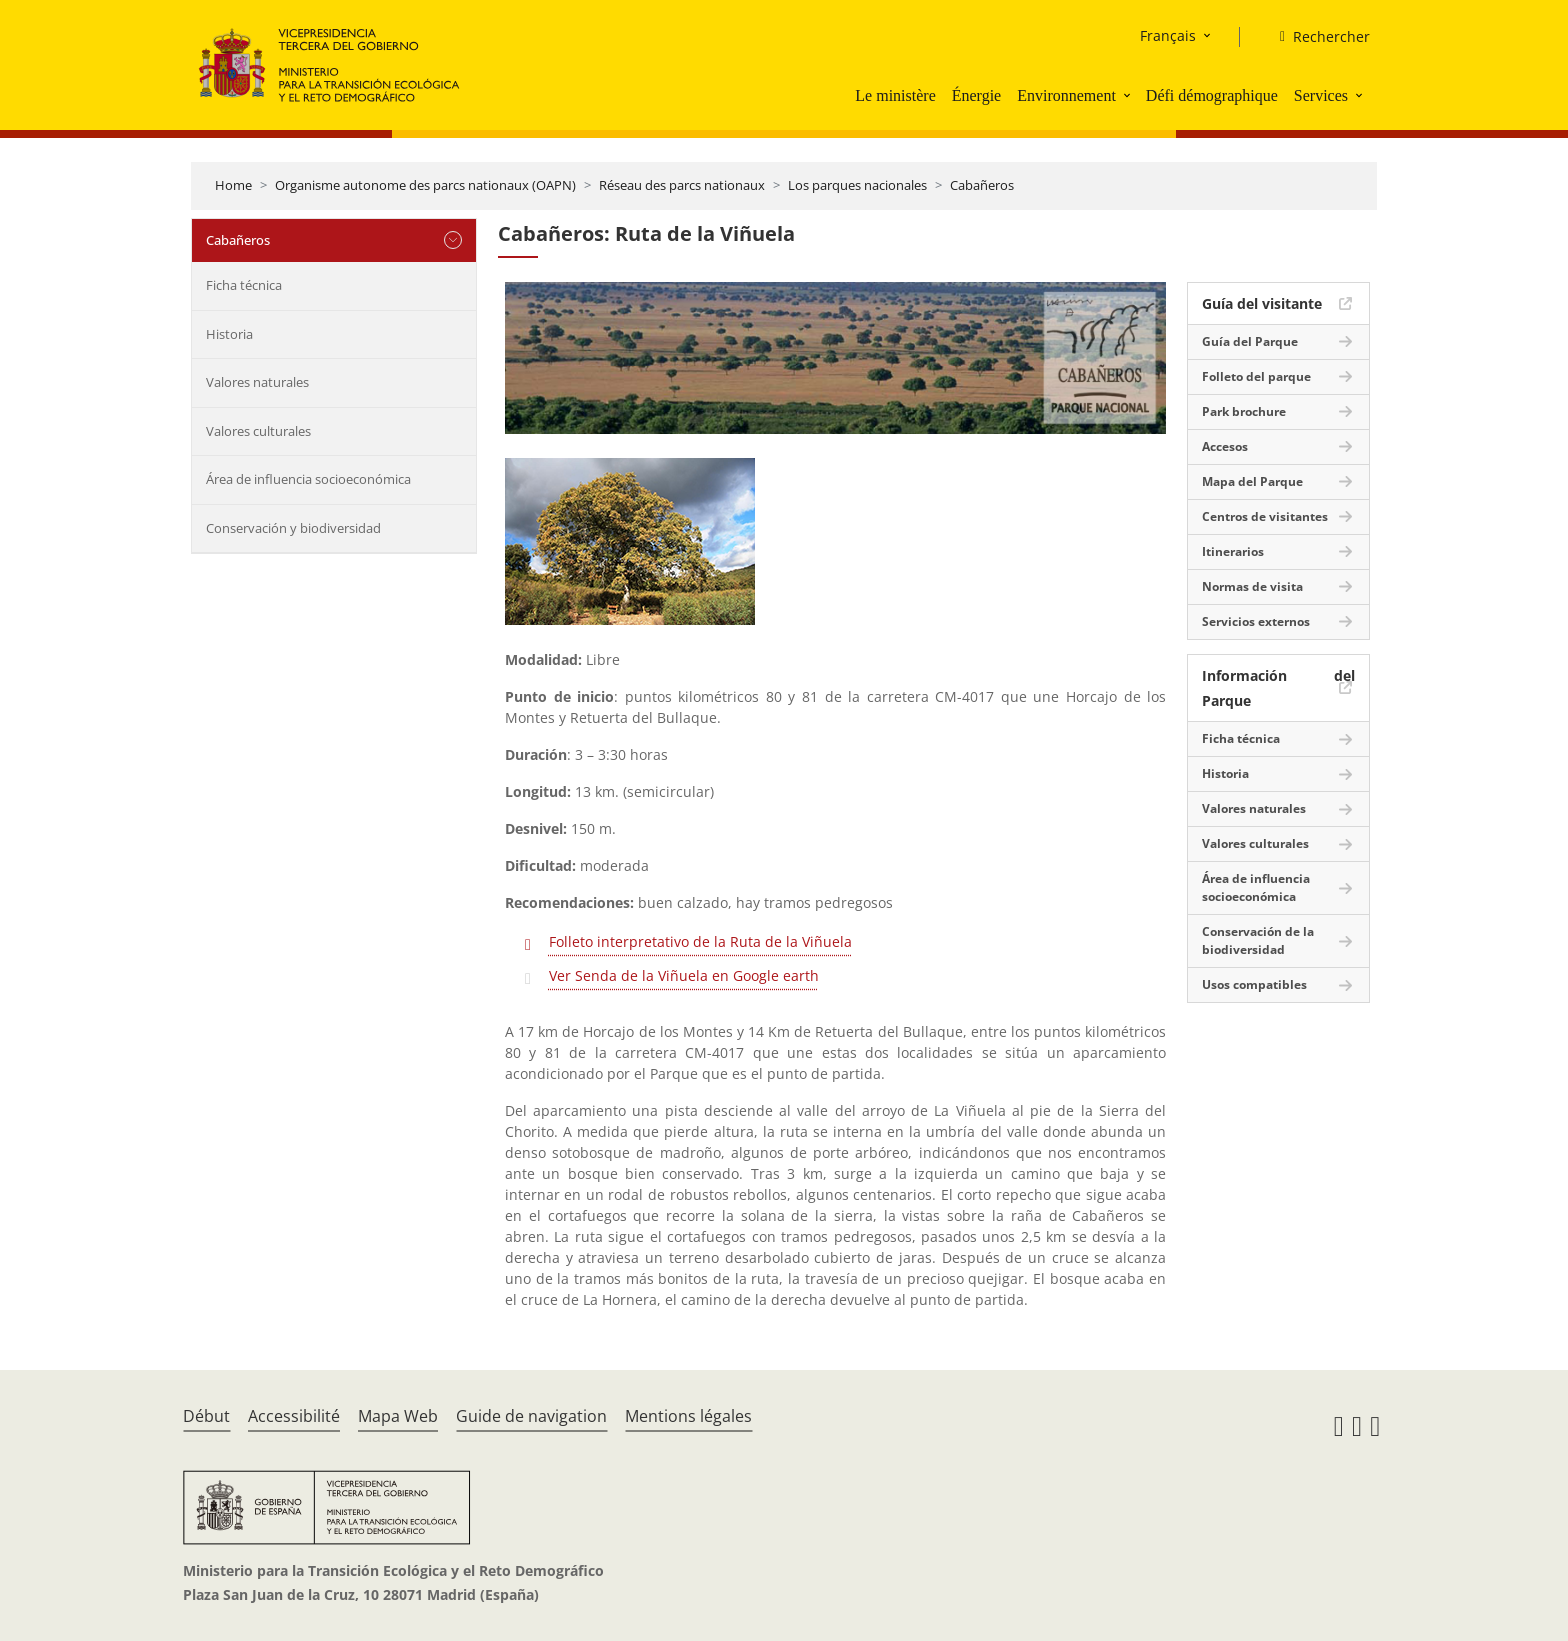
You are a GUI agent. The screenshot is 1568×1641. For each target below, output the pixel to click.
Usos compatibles (1254, 984)
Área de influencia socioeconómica (308, 479)
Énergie (976, 95)
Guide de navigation (531, 1416)
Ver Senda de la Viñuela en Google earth (684, 975)
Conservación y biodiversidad (293, 528)
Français (1168, 35)
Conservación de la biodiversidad (1258, 940)
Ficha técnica (244, 285)
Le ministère (895, 95)
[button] (1129, 95)
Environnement (1066, 95)
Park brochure (1244, 411)
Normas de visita (1252, 586)
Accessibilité (294, 1416)
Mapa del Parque (1252, 481)
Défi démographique (1212, 95)
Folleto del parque (1256, 376)
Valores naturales (257, 382)
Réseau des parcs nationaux (682, 185)
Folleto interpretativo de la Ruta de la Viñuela (700, 941)
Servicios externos (1256, 621)
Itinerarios (1233, 551)
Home (233, 185)
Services (1321, 95)
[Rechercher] (1317, 37)
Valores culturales (258, 431)
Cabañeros (982, 185)
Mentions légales (688, 1416)
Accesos (1225, 446)
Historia (229, 334)
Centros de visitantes (1265, 516)
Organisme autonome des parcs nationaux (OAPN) (425, 185)
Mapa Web (398, 1416)
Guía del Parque (1250, 341)
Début (206, 1416)
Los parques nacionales (857, 185)
